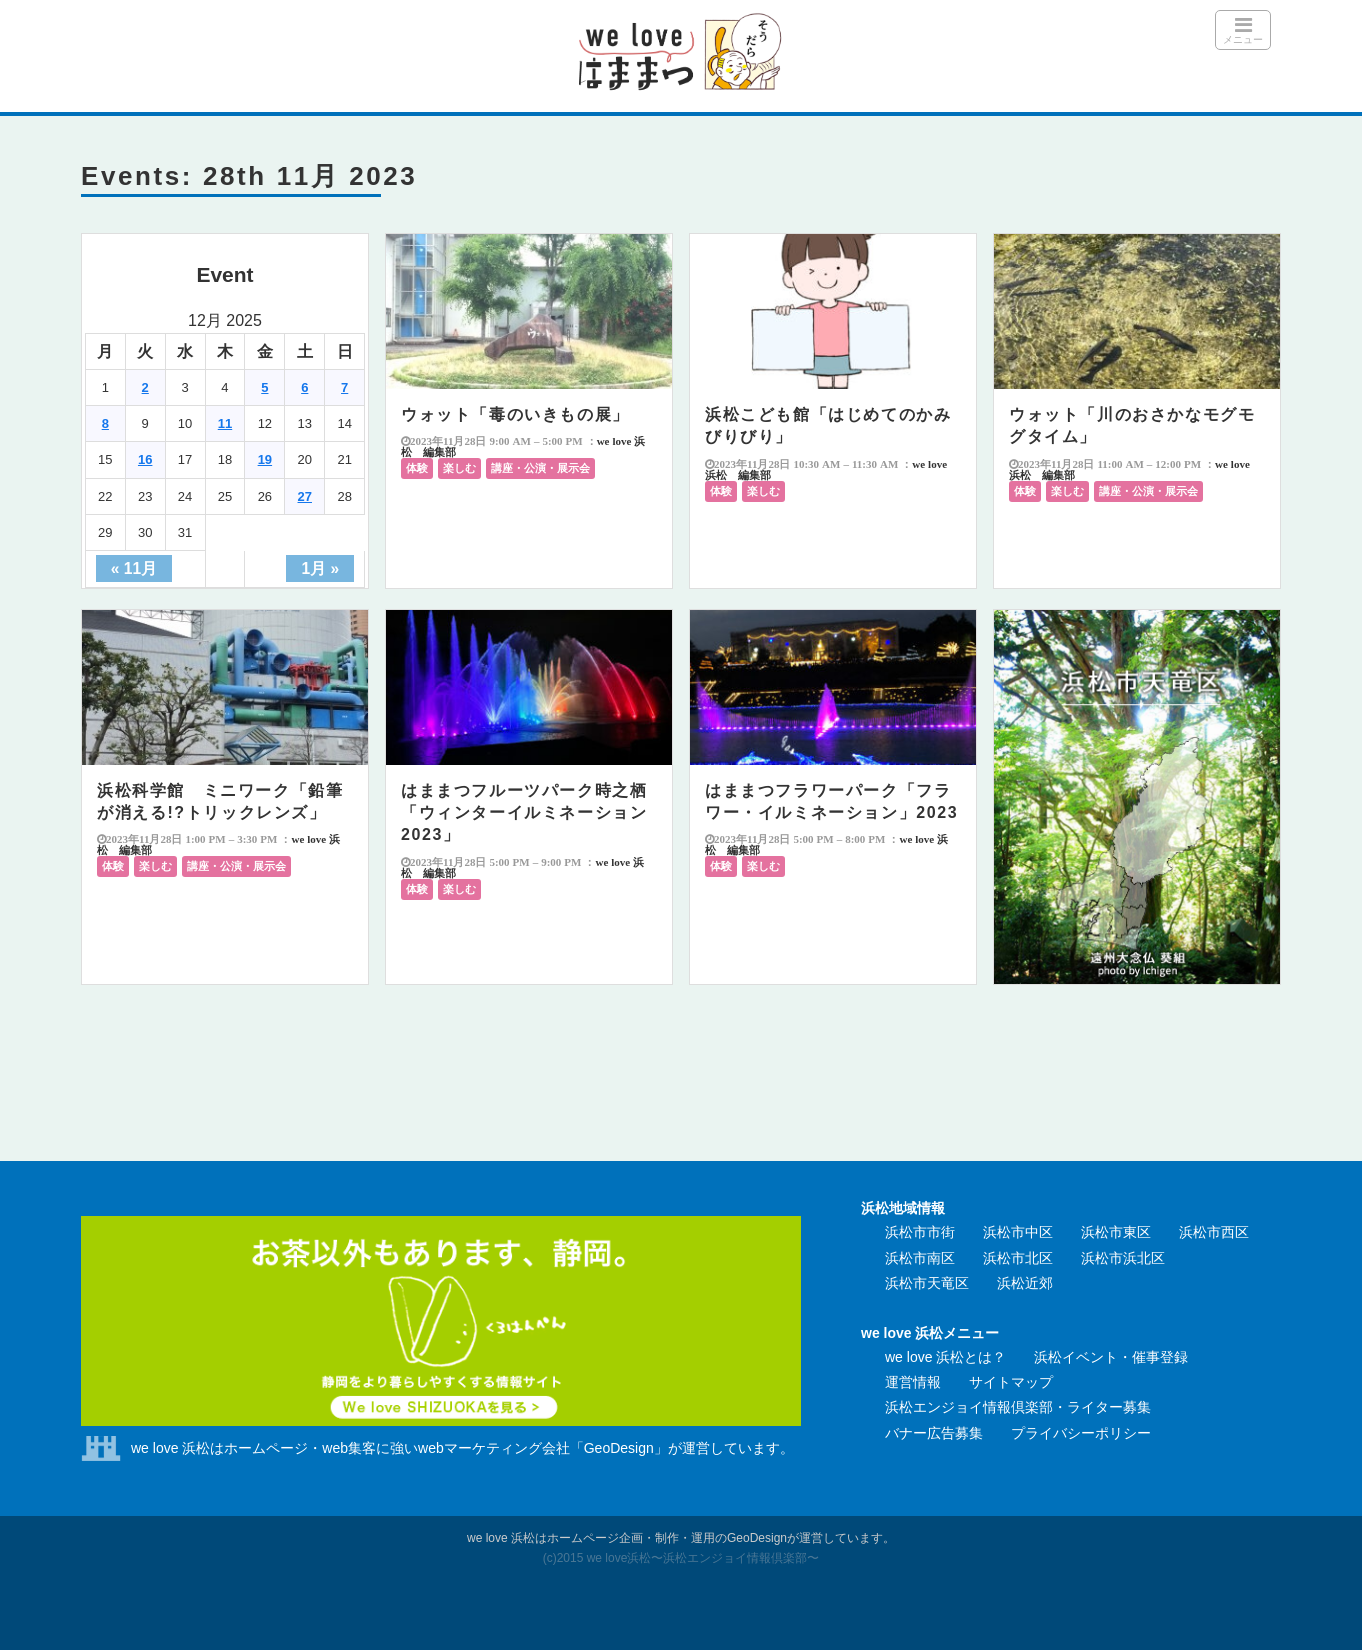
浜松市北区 (1018, 1258)
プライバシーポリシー (1081, 1433)
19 (265, 459)
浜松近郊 (1025, 1283)
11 (225, 423)
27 (305, 496)
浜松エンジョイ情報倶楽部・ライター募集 (1018, 1407)
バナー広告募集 (934, 1433)
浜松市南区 (920, 1258)
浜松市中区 (1018, 1232)
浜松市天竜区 (927, 1283)
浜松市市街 (920, 1232)
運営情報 (913, 1382)
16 (145, 459)
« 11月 (134, 568)
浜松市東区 (1116, 1232)
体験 (417, 468)
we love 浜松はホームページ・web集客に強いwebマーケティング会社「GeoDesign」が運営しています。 (462, 1448)
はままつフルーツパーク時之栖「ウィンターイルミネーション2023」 (524, 813)
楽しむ (459, 468)
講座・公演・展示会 (540, 468)
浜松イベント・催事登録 (1111, 1357)
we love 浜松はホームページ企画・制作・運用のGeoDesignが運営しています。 (681, 1538)
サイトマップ (1011, 1382)
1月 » (320, 568)
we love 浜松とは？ (945, 1357)
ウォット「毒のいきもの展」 (515, 414)
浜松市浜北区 (1123, 1258)
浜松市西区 (1214, 1232)
